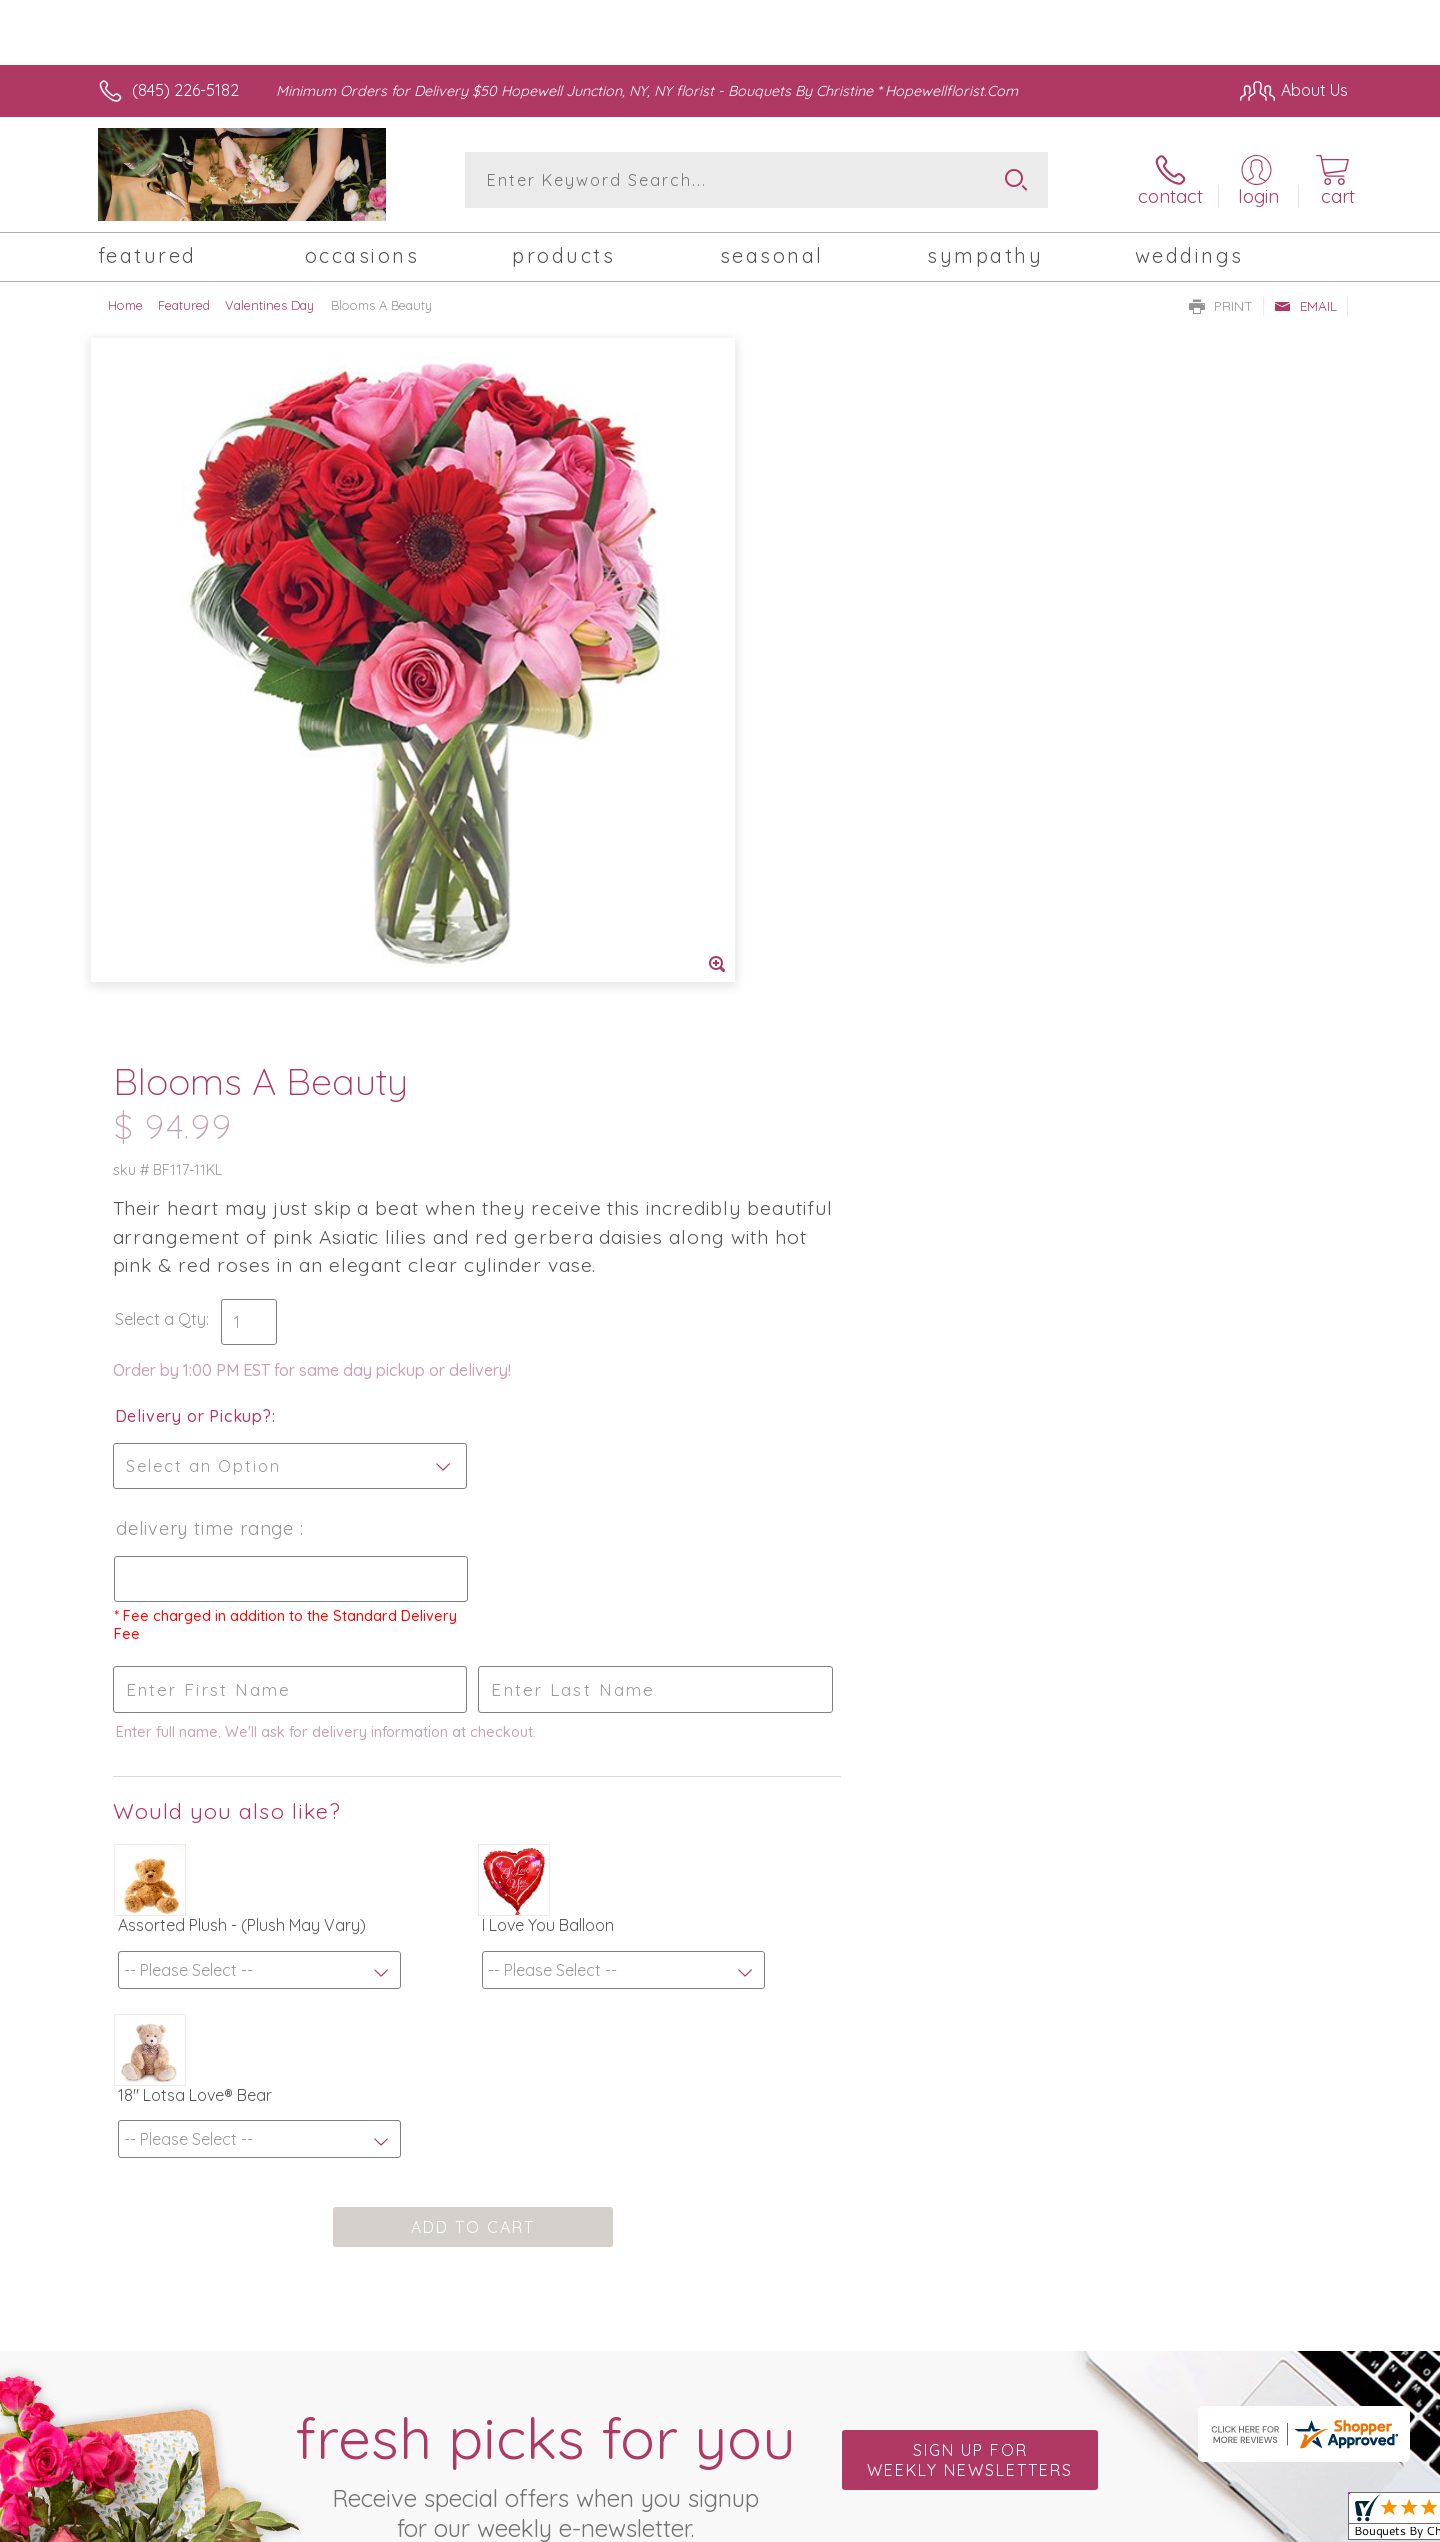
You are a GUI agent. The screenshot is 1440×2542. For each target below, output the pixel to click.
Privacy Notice (1193, 2522)
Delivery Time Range (814, 833)
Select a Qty (767, 624)
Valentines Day (269, 305)
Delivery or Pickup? (800, 721)
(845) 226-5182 (185, 90)
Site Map (1294, 2522)
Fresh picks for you (545, 1776)
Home (125, 305)
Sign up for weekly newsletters (970, 1765)
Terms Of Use (1075, 2522)
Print (1221, 306)
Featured (184, 305)
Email (1305, 306)
